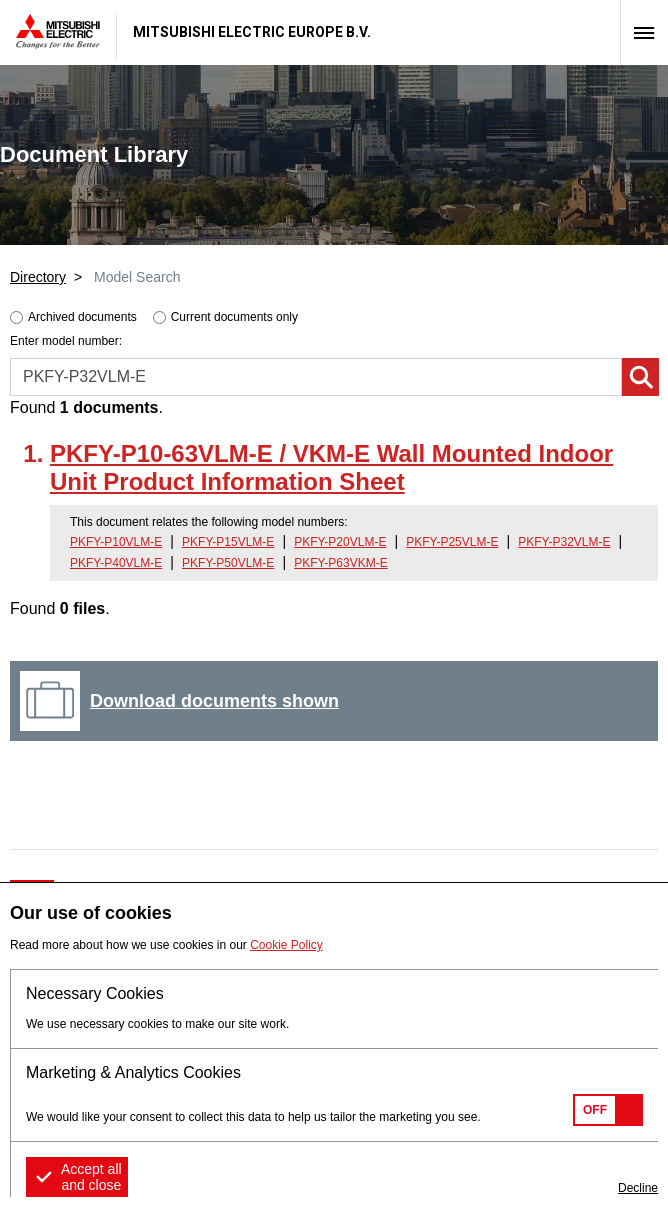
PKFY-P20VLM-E (340, 542)
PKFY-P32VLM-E (564, 542)
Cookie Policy (286, 945)
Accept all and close (91, 1177)
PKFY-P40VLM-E (116, 563)
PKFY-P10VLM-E (116, 542)
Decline (638, 1188)
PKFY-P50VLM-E (228, 563)
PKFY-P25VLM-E (452, 542)
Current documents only (234, 317)
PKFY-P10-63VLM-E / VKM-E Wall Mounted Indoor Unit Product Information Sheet (331, 468)
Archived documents (82, 317)
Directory (38, 277)
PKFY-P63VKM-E (341, 563)
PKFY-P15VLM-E (228, 542)
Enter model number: (66, 341)
